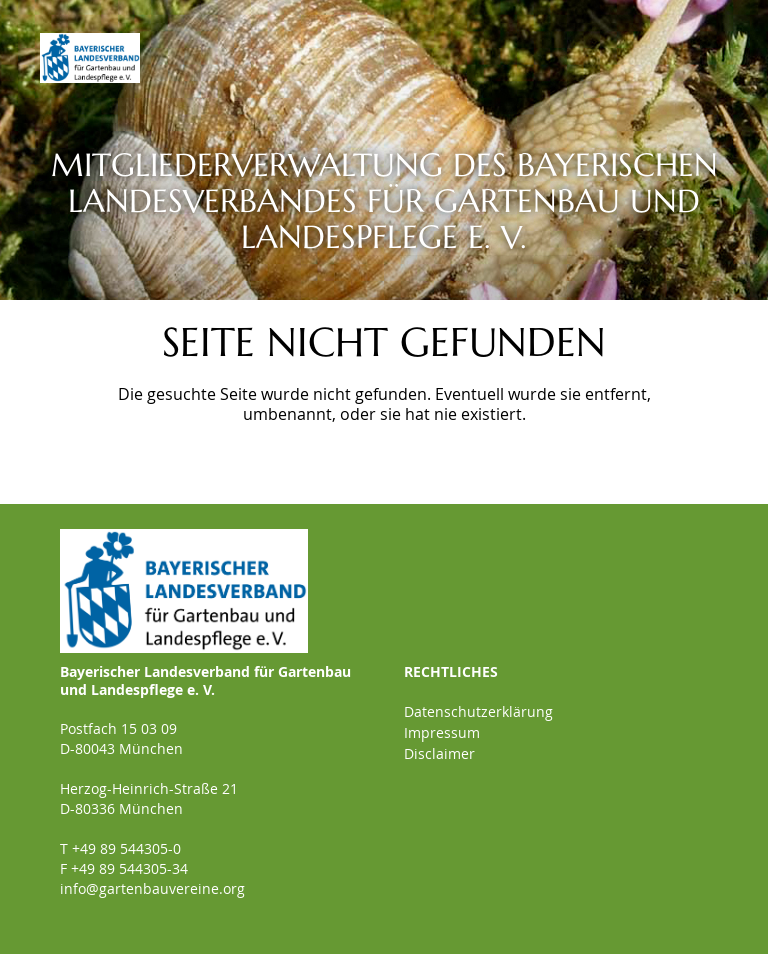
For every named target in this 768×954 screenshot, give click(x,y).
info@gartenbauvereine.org (152, 888)
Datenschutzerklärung (478, 711)
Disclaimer (439, 753)
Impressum (442, 732)
